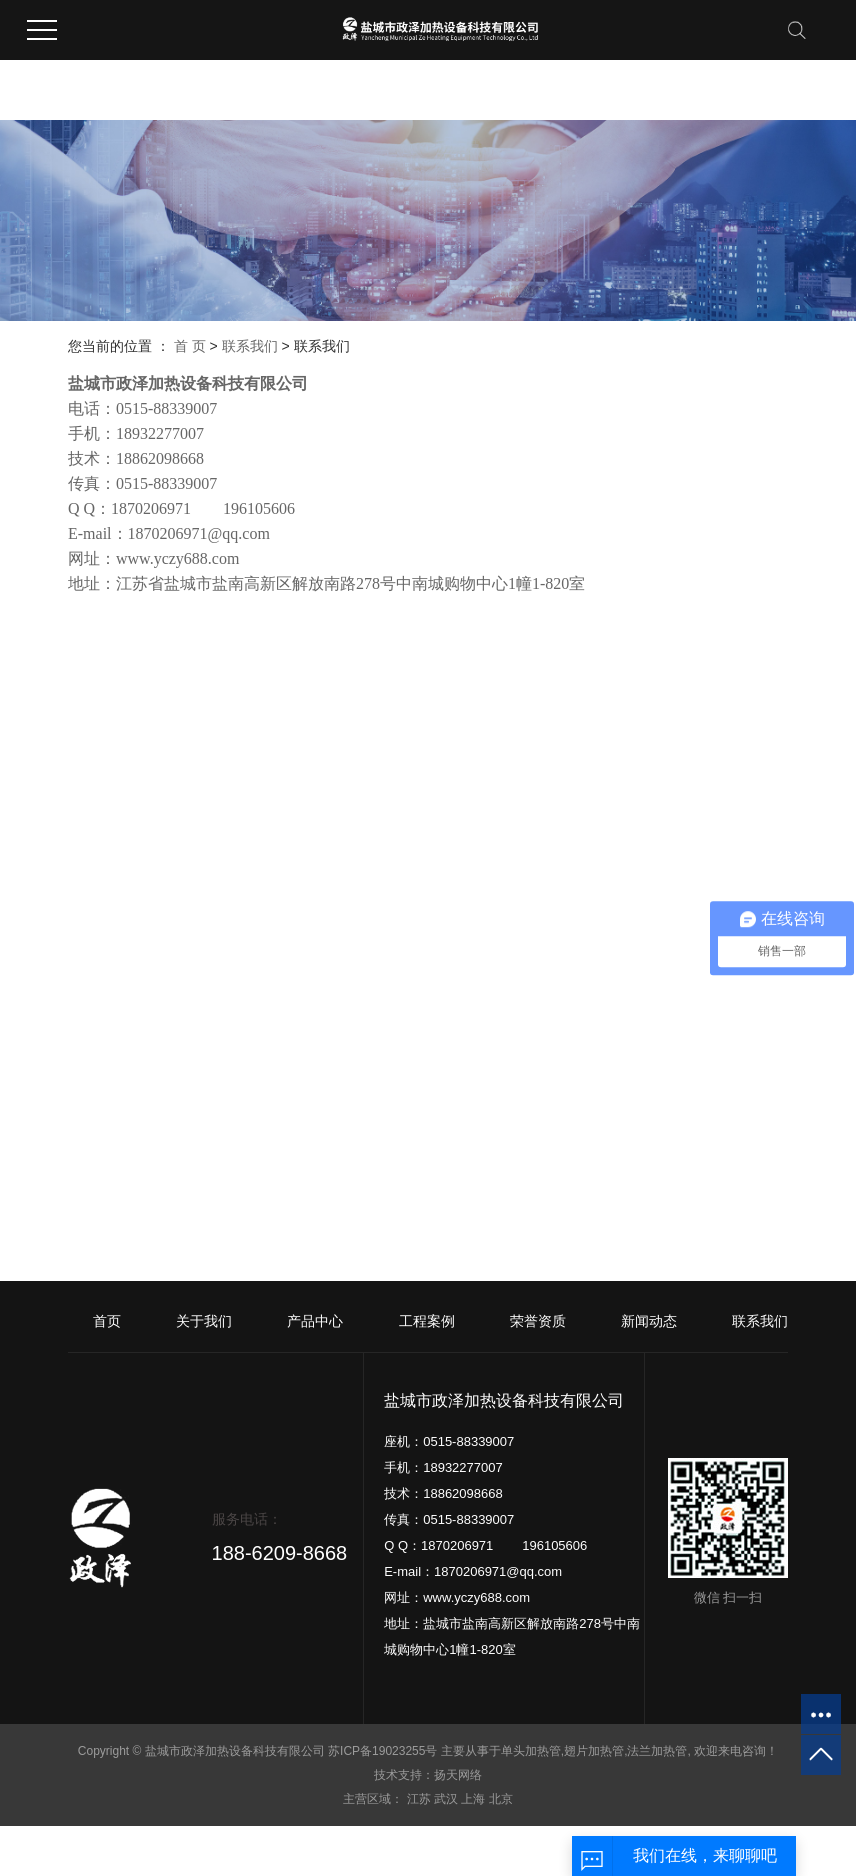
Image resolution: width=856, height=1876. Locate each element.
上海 (473, 1799)
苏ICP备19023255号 (382, 1751)
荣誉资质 (538, 1321)
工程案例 (427, 1321)
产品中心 (315, 1321)
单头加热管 (531, 1751)
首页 (107, 1321)
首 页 (190, 346)
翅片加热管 (594, 1751)
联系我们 (250, 346)
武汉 (446, 1799)
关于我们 (204, 1321)
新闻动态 (649, 1321)
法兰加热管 (657, 1751)
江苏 (419, 1799)
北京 (501, 1799)
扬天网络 (458, 1775)
